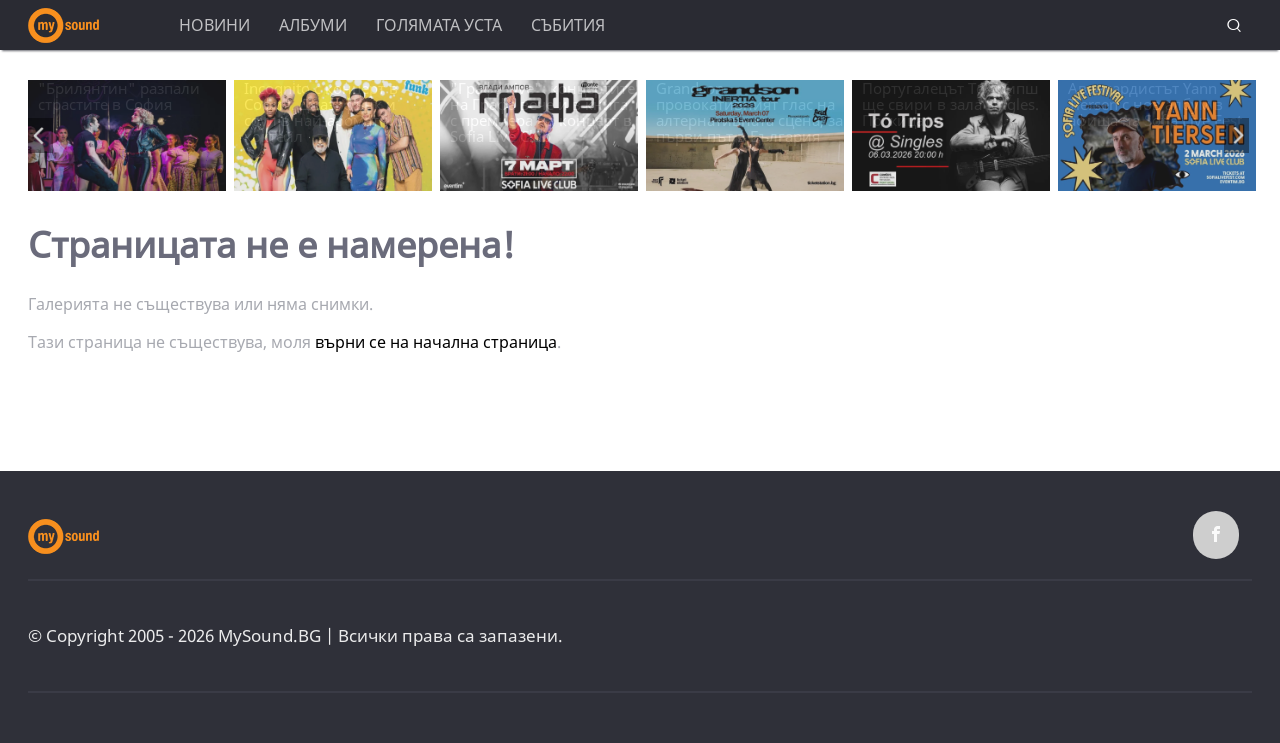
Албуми (313, 25)
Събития (568, 25)
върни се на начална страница (436, 342)
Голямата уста (439, 25)
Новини (214, 25)
